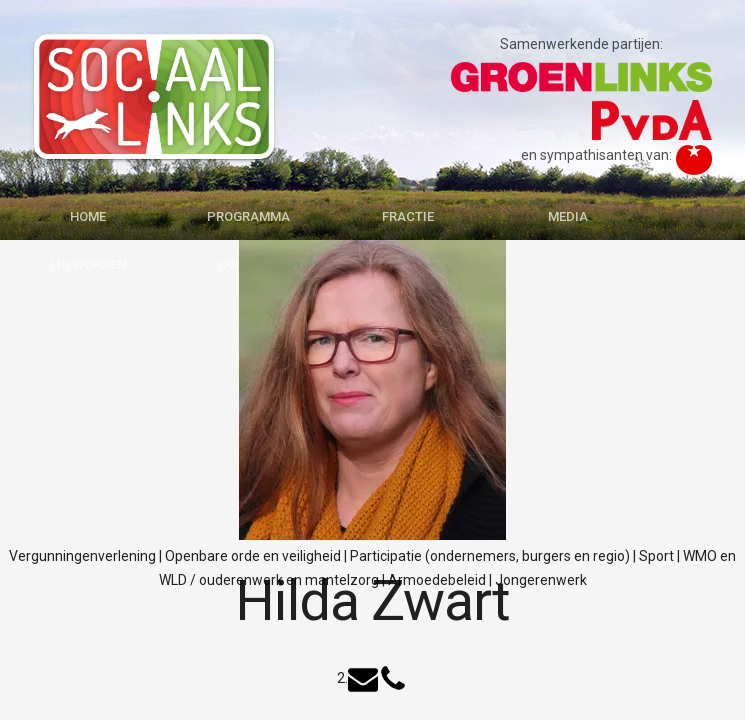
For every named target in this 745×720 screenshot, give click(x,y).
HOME (88, 216)
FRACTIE (408, 216)
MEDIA (568, 216)
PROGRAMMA (248, 216)
